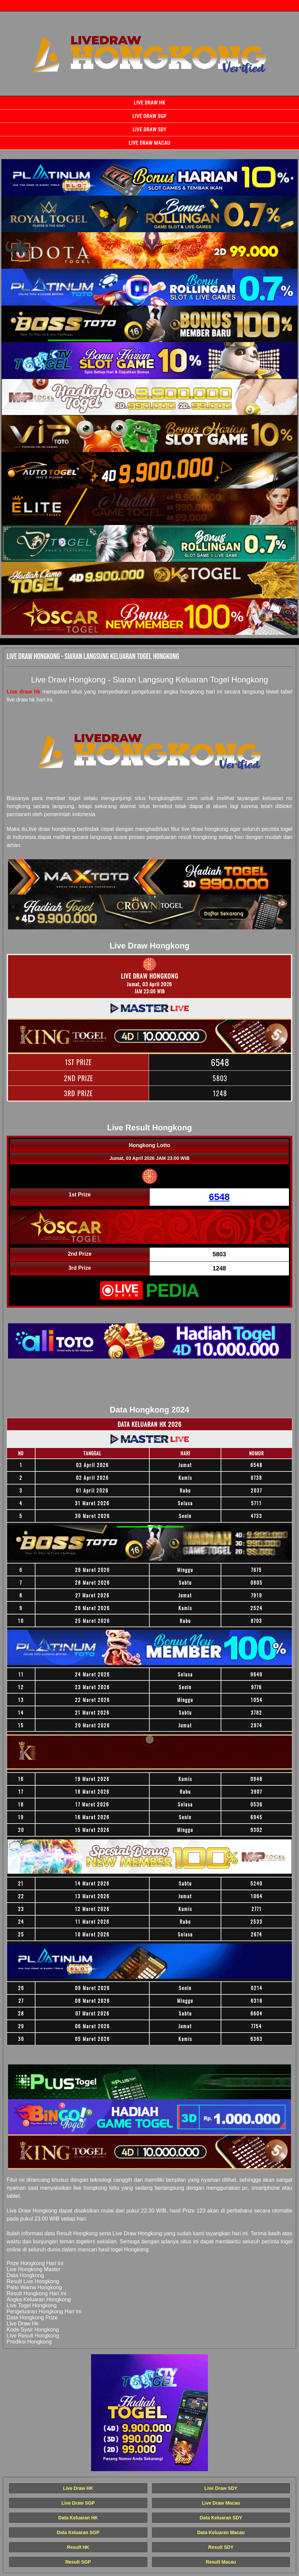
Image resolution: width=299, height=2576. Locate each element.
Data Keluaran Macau (221, 2532)
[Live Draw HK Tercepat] (149, 177)
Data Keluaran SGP (78, 2532)
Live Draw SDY (149, 129)
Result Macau (221, 2562)
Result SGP (78, 2562)
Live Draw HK (149, 103)
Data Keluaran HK (78, 2517)
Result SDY (220, 2547)
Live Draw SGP (149, 116)
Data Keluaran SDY (221, 2517)
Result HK (78, 2547)
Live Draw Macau (149, 143)
